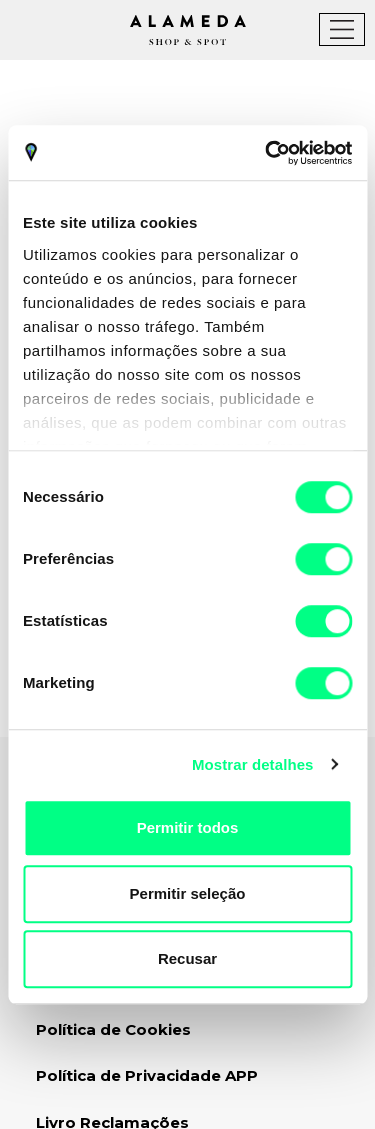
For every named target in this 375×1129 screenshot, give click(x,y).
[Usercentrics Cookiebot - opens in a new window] (267, 153)
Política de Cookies (113, 1029)
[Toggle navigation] (342, 29)
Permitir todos (188, 827)
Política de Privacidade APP (147, 1075)
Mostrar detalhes (253, 764)
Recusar (187, 958)
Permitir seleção (188, 893)
